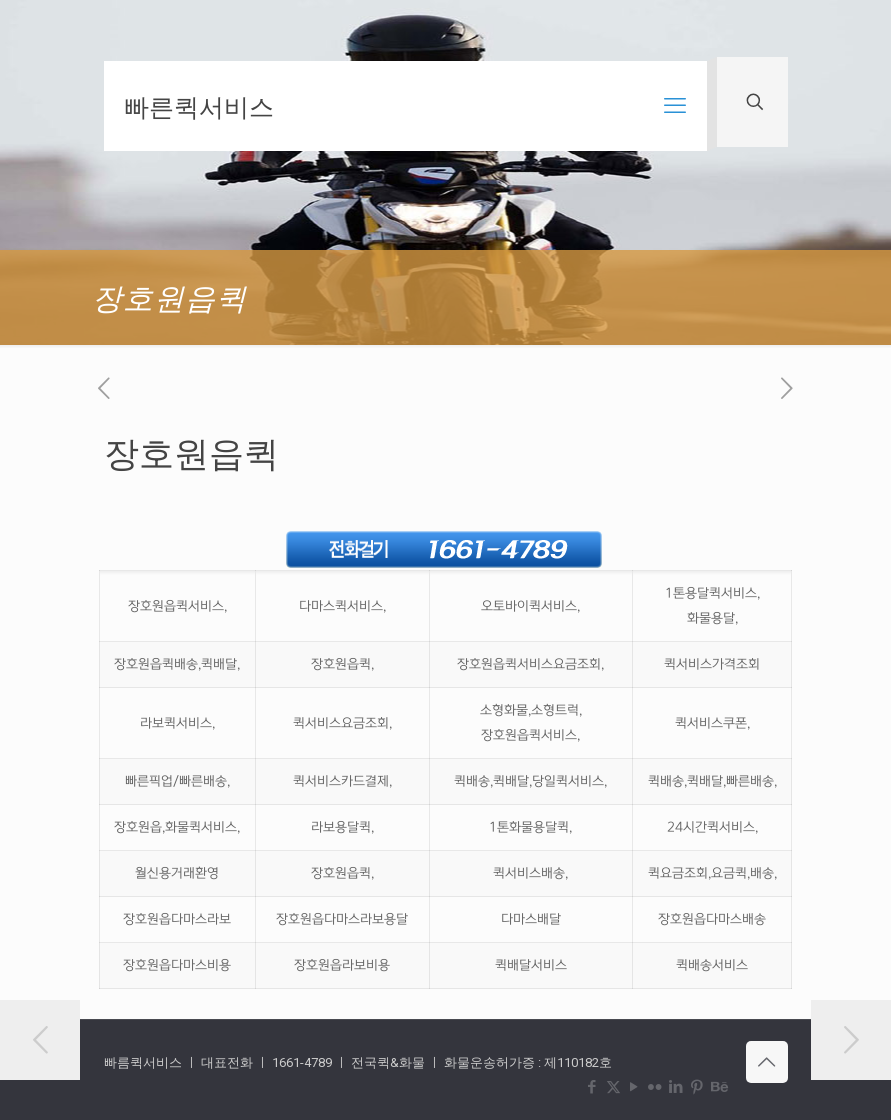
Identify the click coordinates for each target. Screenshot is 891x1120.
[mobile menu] (675, 106)
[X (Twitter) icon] (613, 1087)
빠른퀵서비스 (199, 106)
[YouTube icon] (634, 1087)
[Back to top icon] (767, 1062)
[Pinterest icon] (697, 1087)
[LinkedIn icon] (676, 1087)
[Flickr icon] (655, 1087)
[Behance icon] (718, 1087)
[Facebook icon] (592, 1087)
